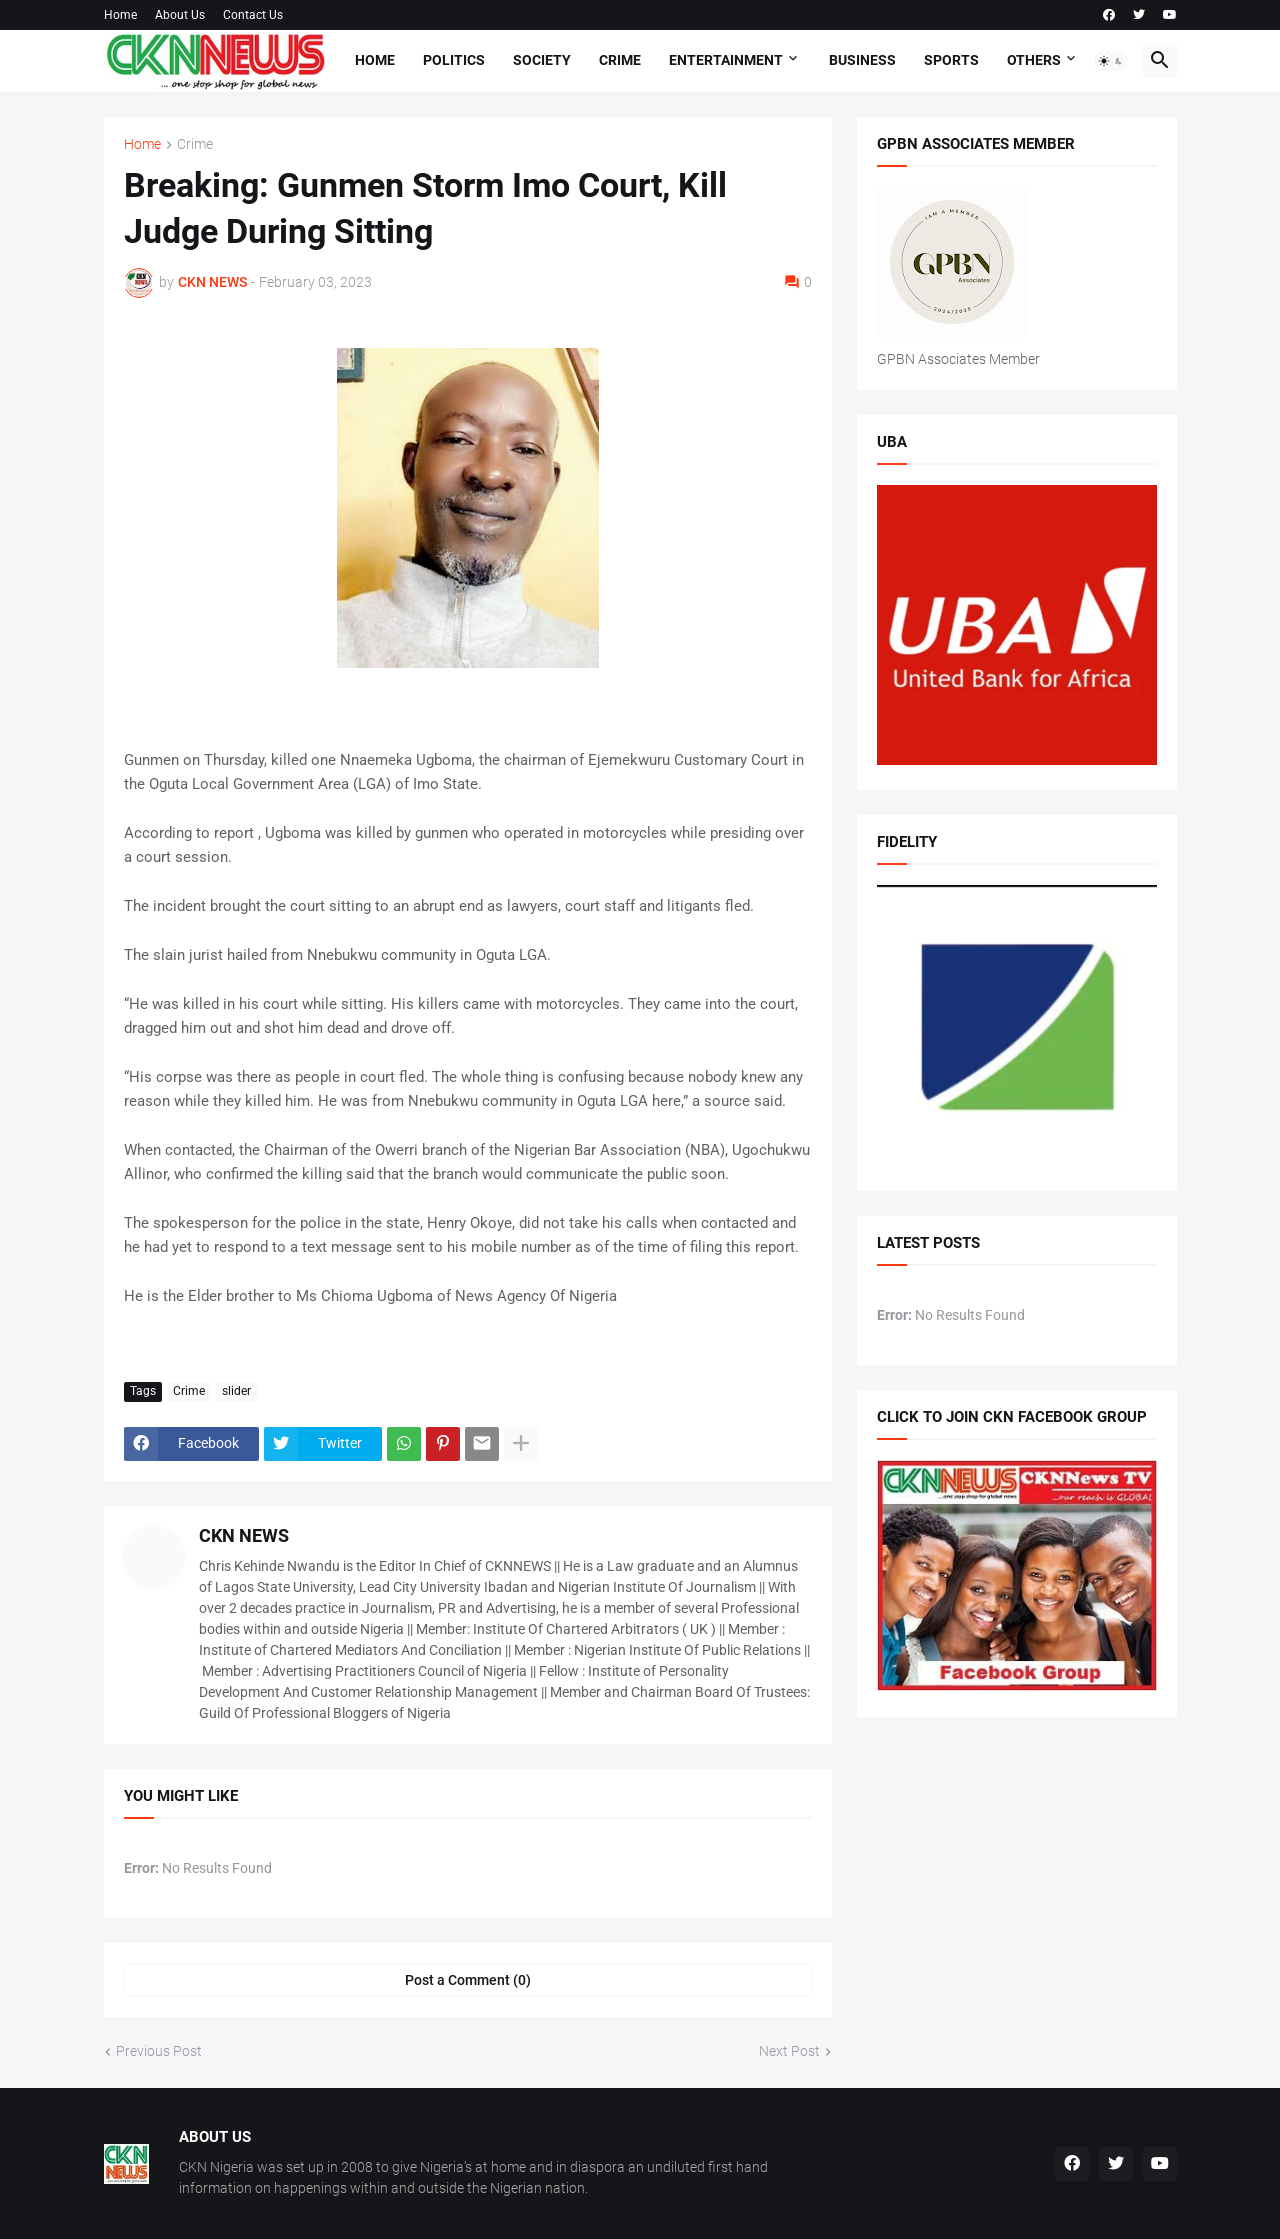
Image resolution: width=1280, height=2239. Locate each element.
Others (1034, 60)
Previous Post (159, 2051)
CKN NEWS (244, 1535)
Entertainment (726, 60)
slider (236, 1391)
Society (542, 60)
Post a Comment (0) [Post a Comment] (468, 1980)
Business (862, 60)
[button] (1111, 61)
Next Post (789, 2051)
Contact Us (253, 15)
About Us (180, 15)
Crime (620, 60)
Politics (454, 60)
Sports (951, 60)
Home (120, 15)
